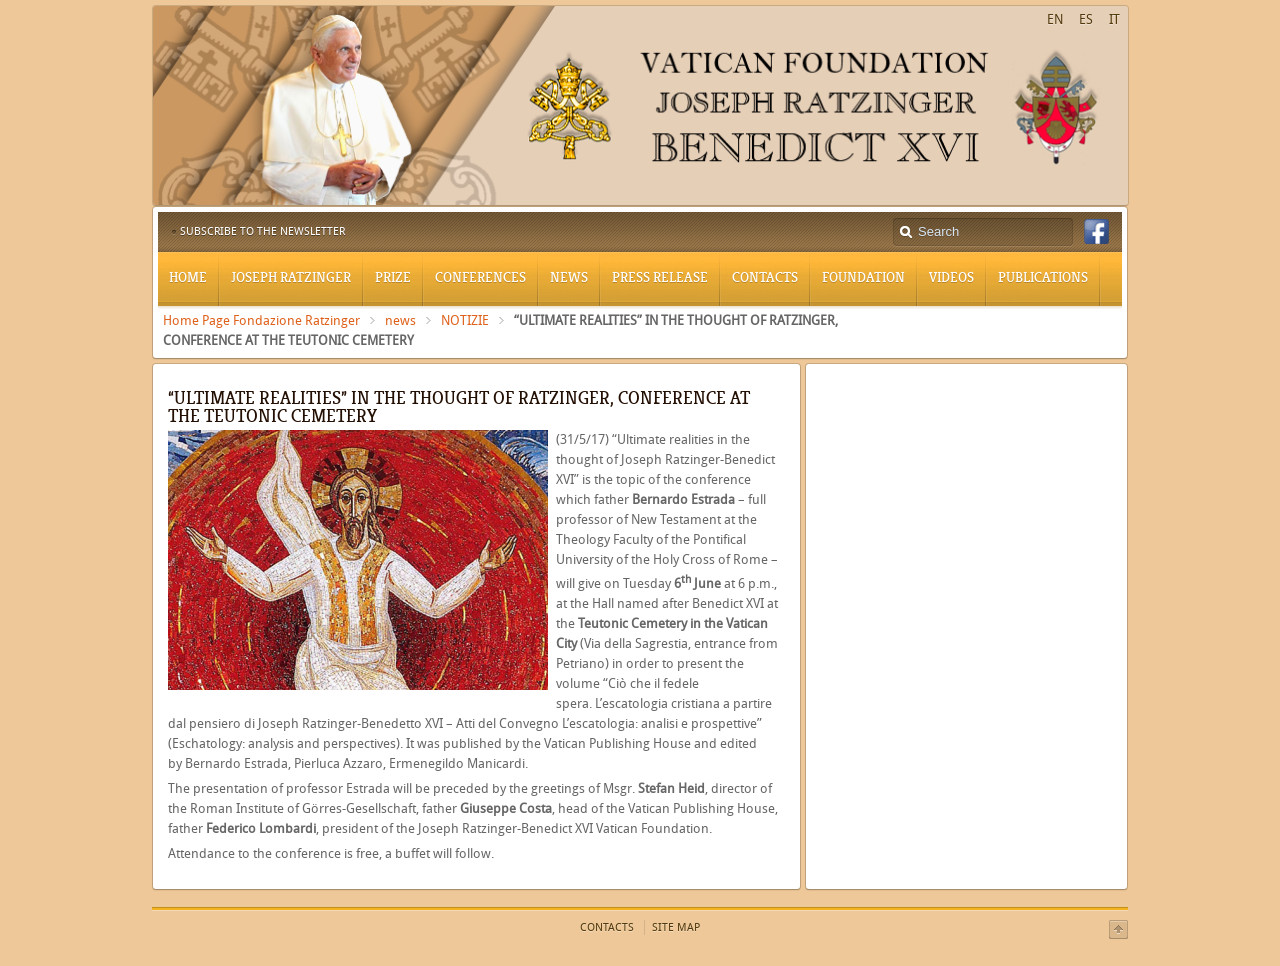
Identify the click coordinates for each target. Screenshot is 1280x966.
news (400, 320)
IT (1114, 19)
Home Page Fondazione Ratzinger (261, 320)
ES (1086, 19)
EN (1055, 19)
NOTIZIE (465, 320)
